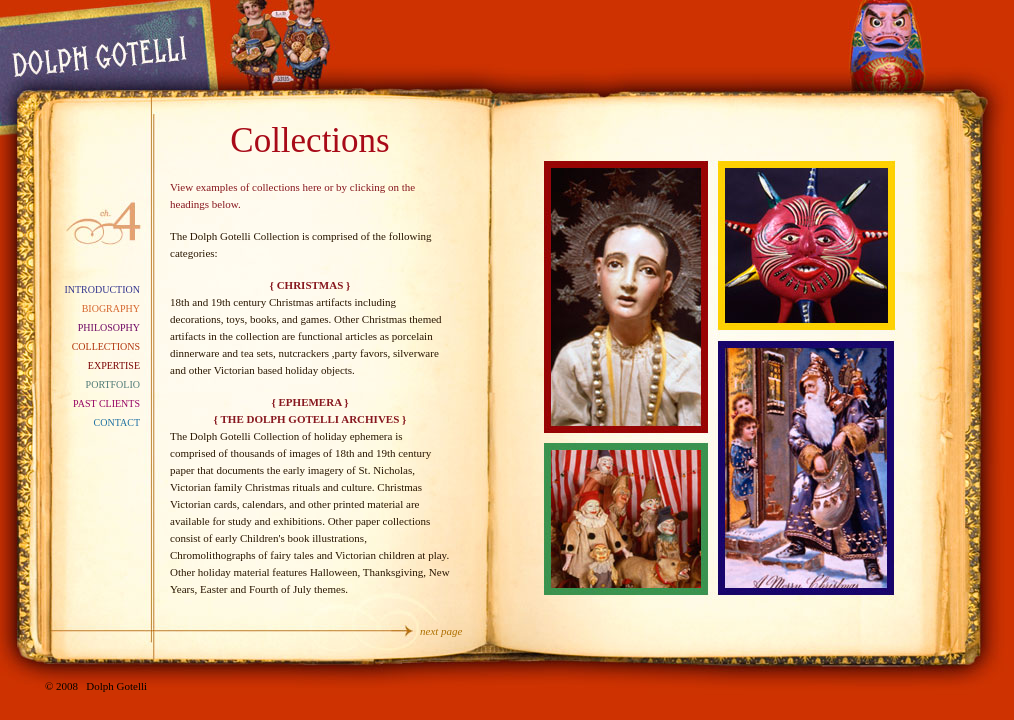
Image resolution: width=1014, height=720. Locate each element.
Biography (111, 308)
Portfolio (113, 384)
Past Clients (106, 403)
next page (441, 631)
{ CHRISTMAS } (310, 285)
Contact (117, 422)
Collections (106, 346)
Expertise (114, 365)
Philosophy (109, 327)
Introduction (102, 289)
